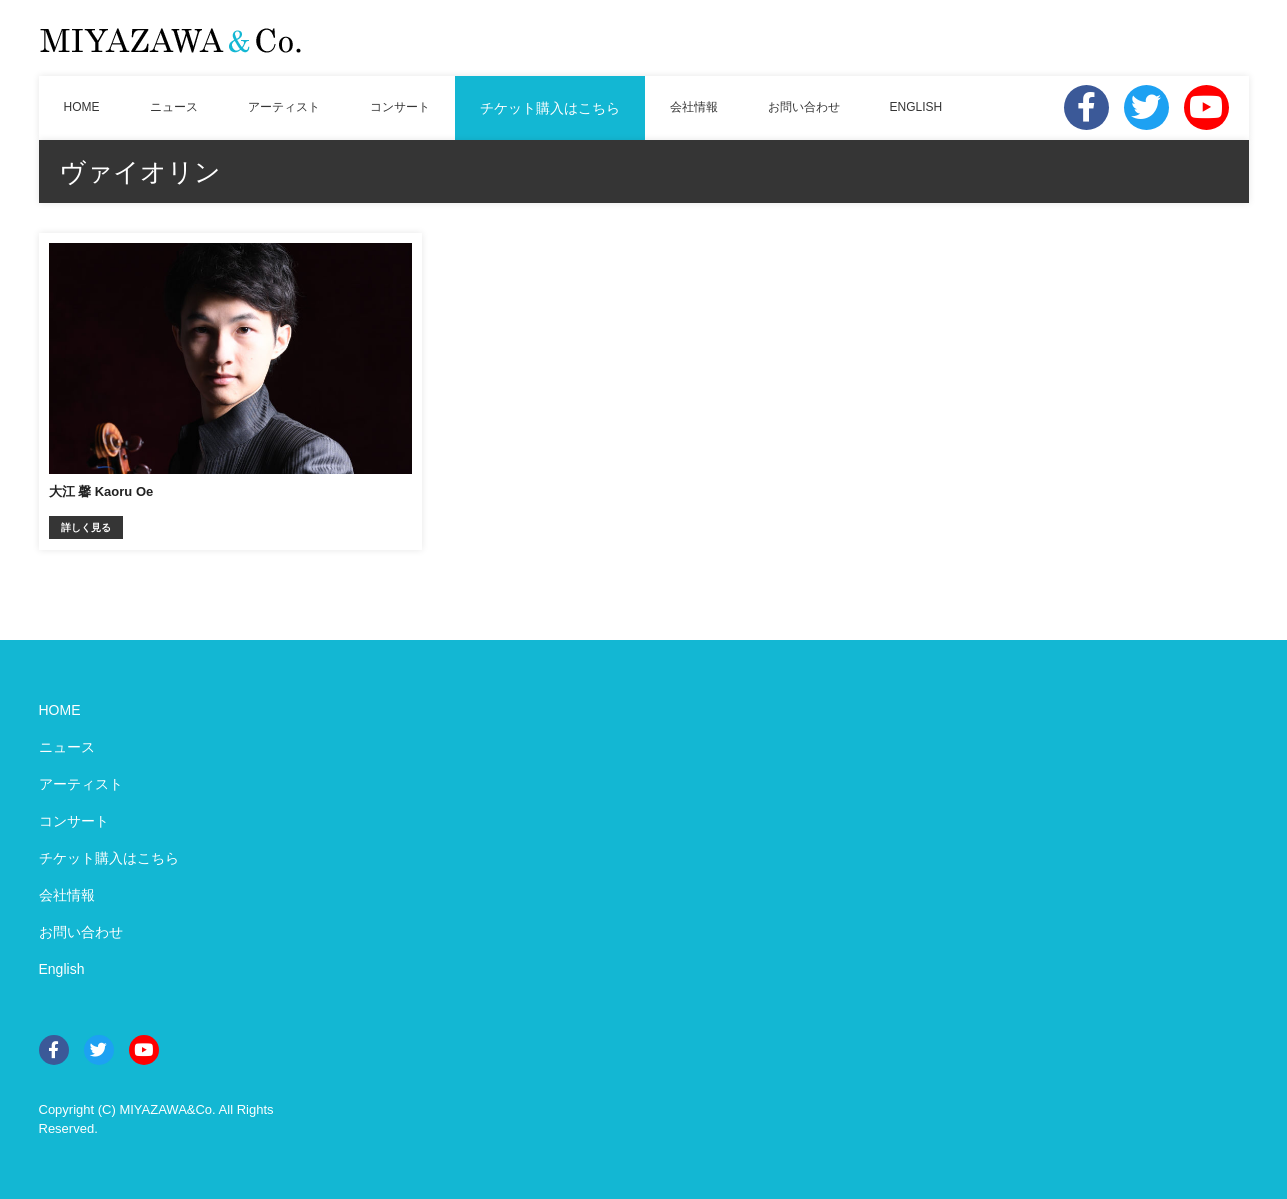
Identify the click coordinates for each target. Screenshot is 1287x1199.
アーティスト (284, 107)
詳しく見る (86, 527)
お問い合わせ (804, 107)
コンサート (400, 107)
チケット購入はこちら (550, 108)
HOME (82, 107)
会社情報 (694, 107)
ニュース (174, 107)
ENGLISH (916, 107)
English (62, 969)
